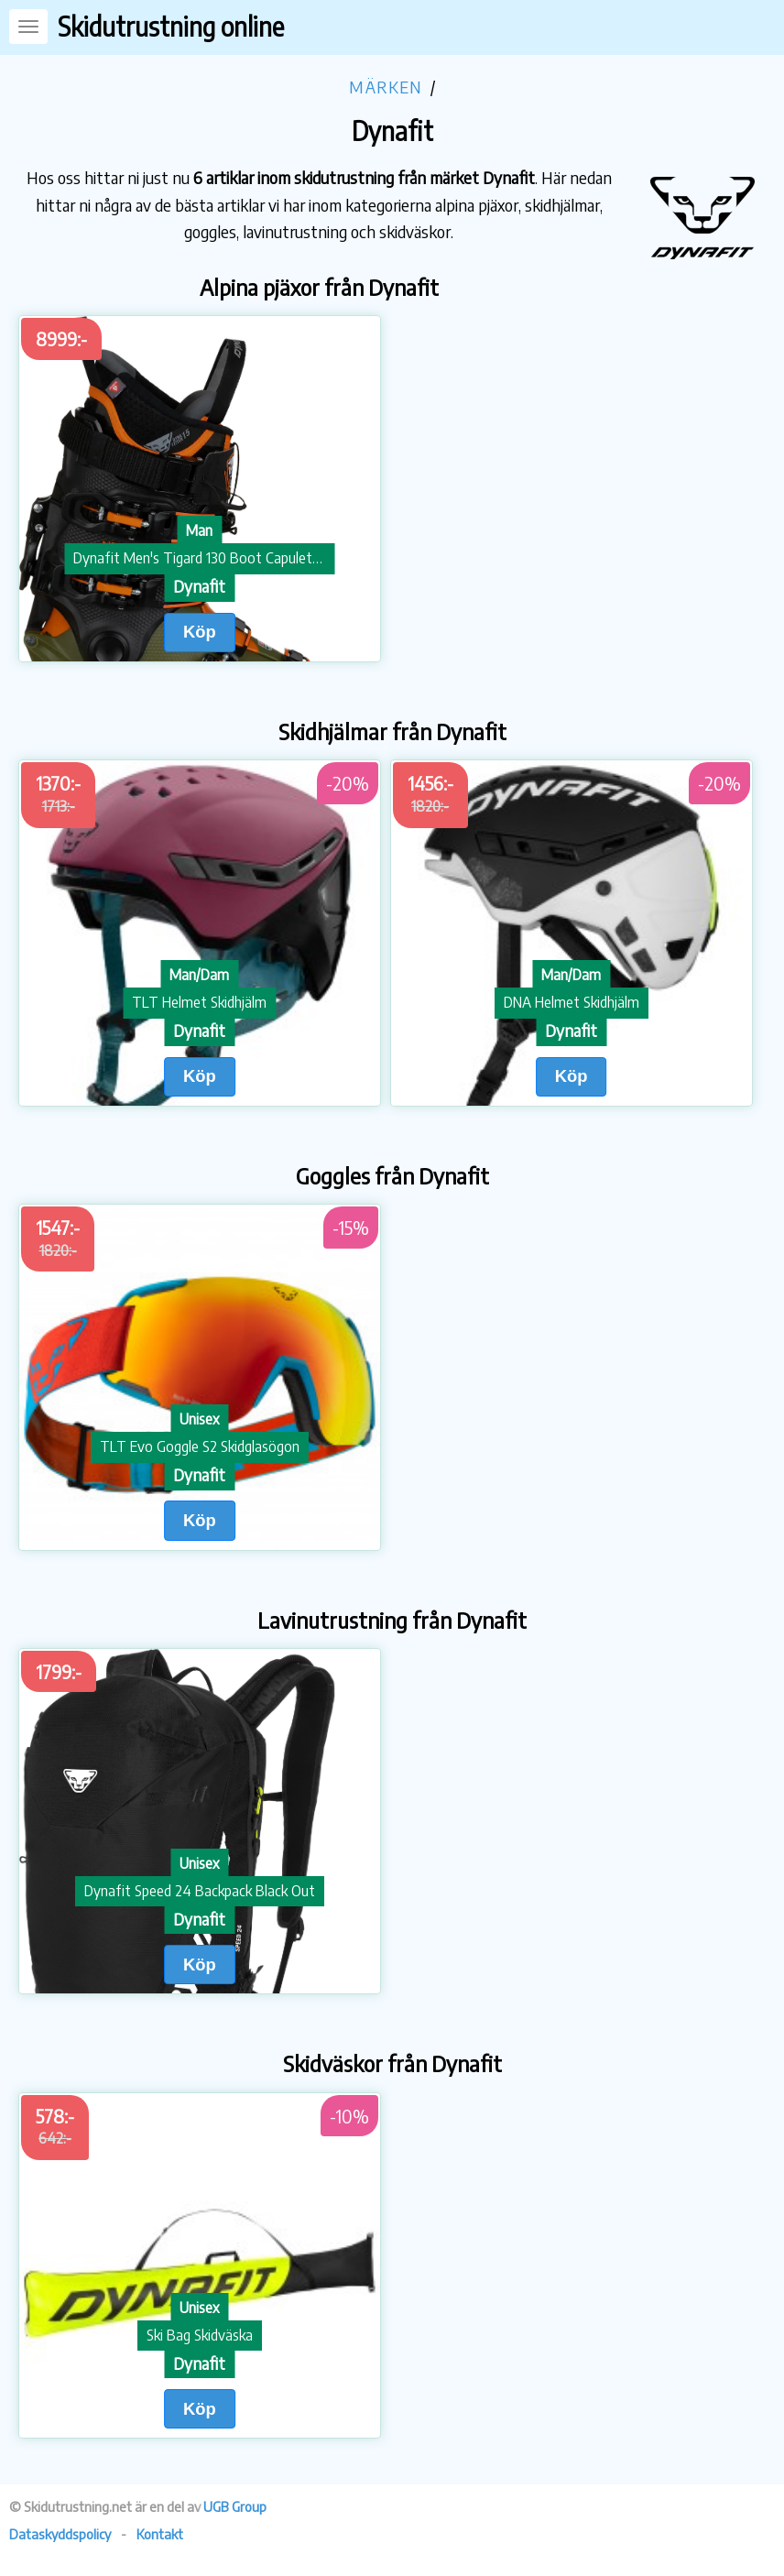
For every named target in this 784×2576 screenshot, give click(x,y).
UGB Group (235, 2506)
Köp (199, 631)
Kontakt (159, 2534)
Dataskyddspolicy (60, 2534)
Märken (385, 86)
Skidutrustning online (171, 26)
